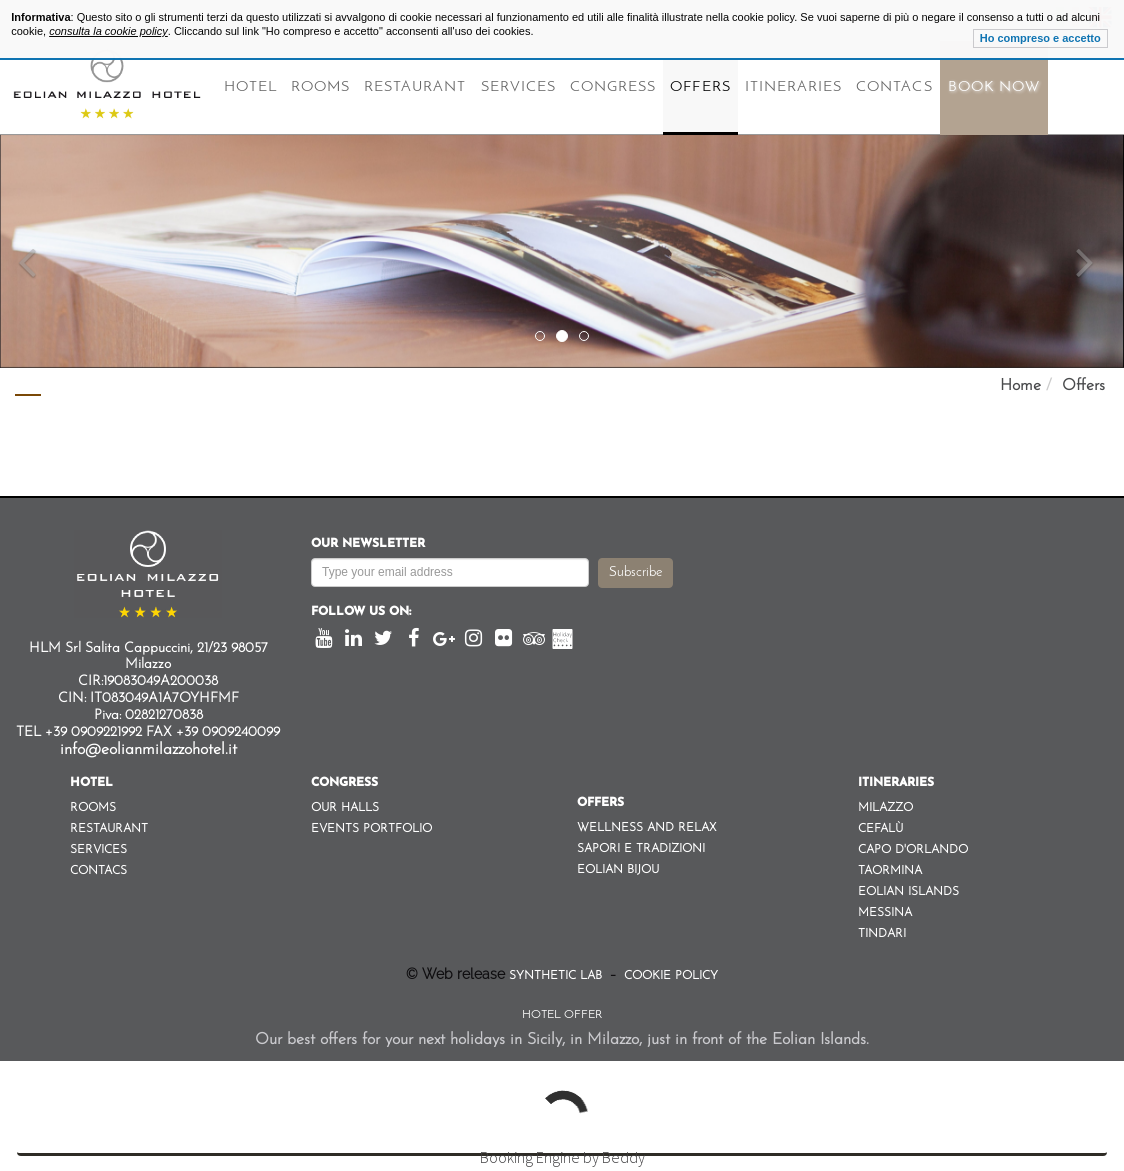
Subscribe (635, 572)
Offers (700, 87)
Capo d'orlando (913, 850)
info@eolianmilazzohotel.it (148, 750)
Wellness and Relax (646, 828)
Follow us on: (361, 612)
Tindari (882, 934)
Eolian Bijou (618, 870)
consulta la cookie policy (108, 31)
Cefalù (880, 829)
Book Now (994, 87)
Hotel (250, 87)
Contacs (894, 87)
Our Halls (345, 808)
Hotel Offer (562, 1015)
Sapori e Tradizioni (641, 849)
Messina (885, 913)
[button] (28, 184)
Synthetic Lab (557, 976)
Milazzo (885, 808)
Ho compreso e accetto (1040, 38)
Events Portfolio (371, 829)
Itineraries (794, 87)
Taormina (890, 871)
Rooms (320, 87)
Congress (613, 87)
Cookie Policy (669, 976)
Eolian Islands (908, 892)
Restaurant (415, 87)
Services (518, 87)
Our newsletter (368, 544)
